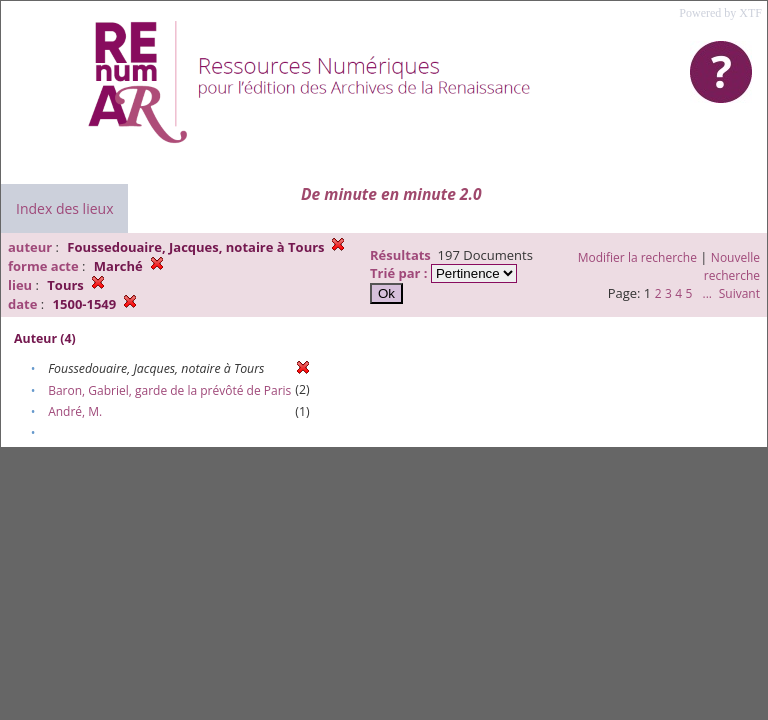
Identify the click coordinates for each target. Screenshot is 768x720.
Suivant (739, 293)
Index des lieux (64, 208)
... (706, 293)
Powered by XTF (720, 13)
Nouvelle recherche (732, 266)
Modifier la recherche (637, 257)
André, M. (75, 411)
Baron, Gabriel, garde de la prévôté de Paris (169, 390)
